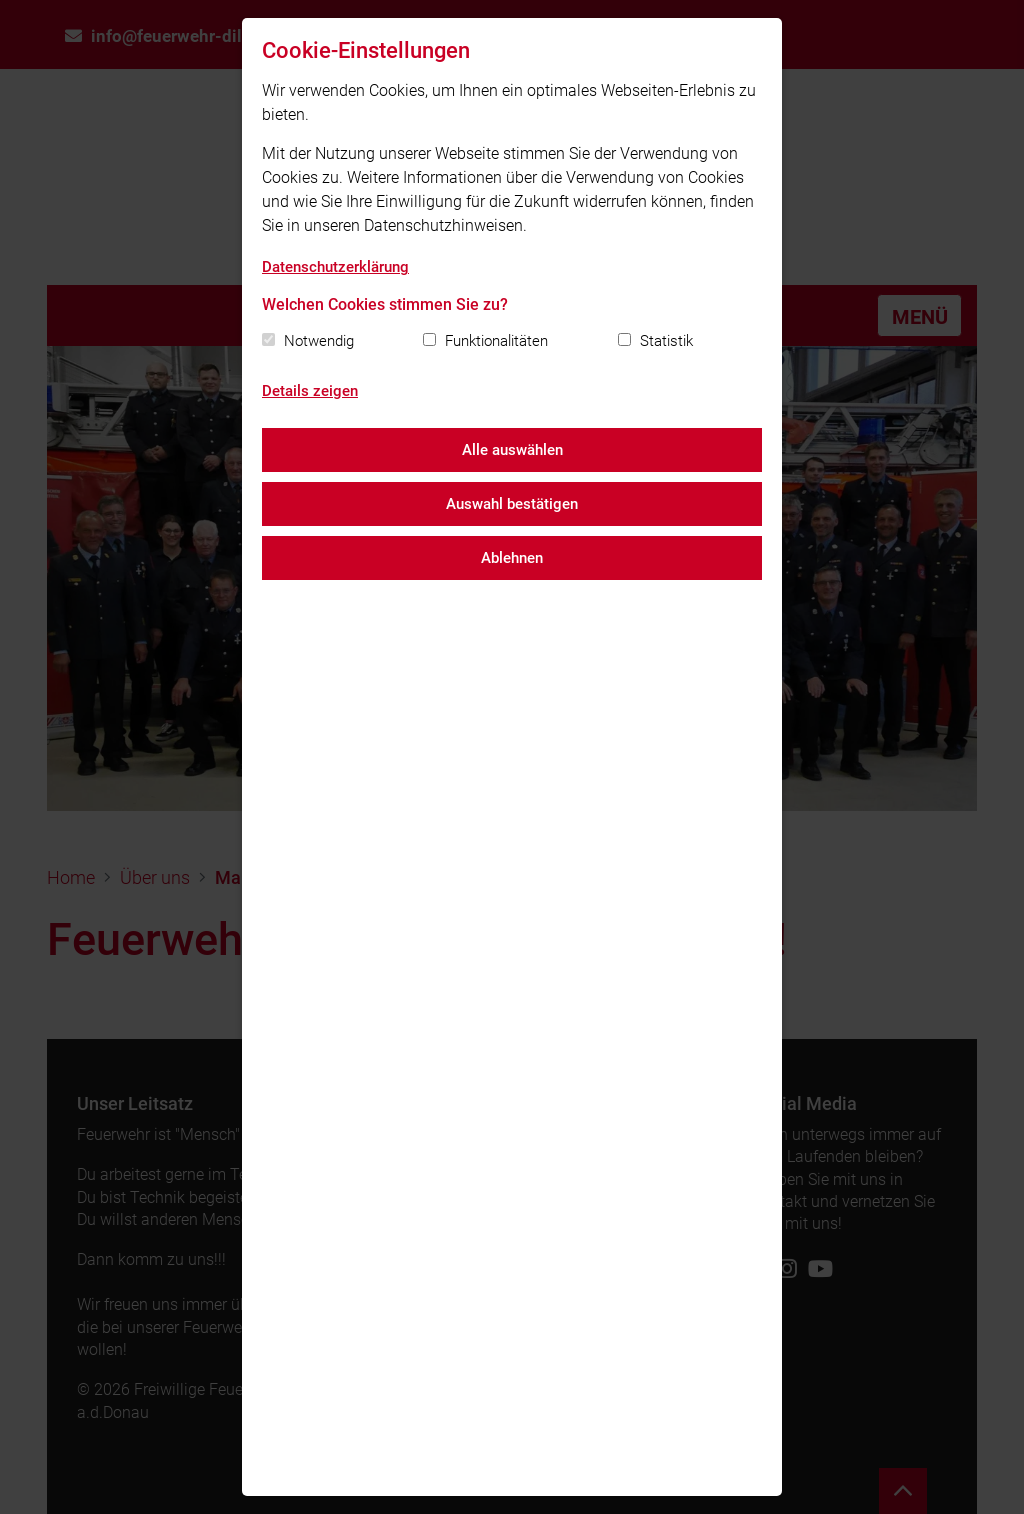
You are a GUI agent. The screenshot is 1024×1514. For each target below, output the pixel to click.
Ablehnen (512, 558)
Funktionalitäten (496, 341)
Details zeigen (310, 391)
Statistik (666, 341)
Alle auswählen (512, 450)
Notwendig (319, 341)
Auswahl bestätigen (512, 504)
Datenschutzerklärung (335, 267)
